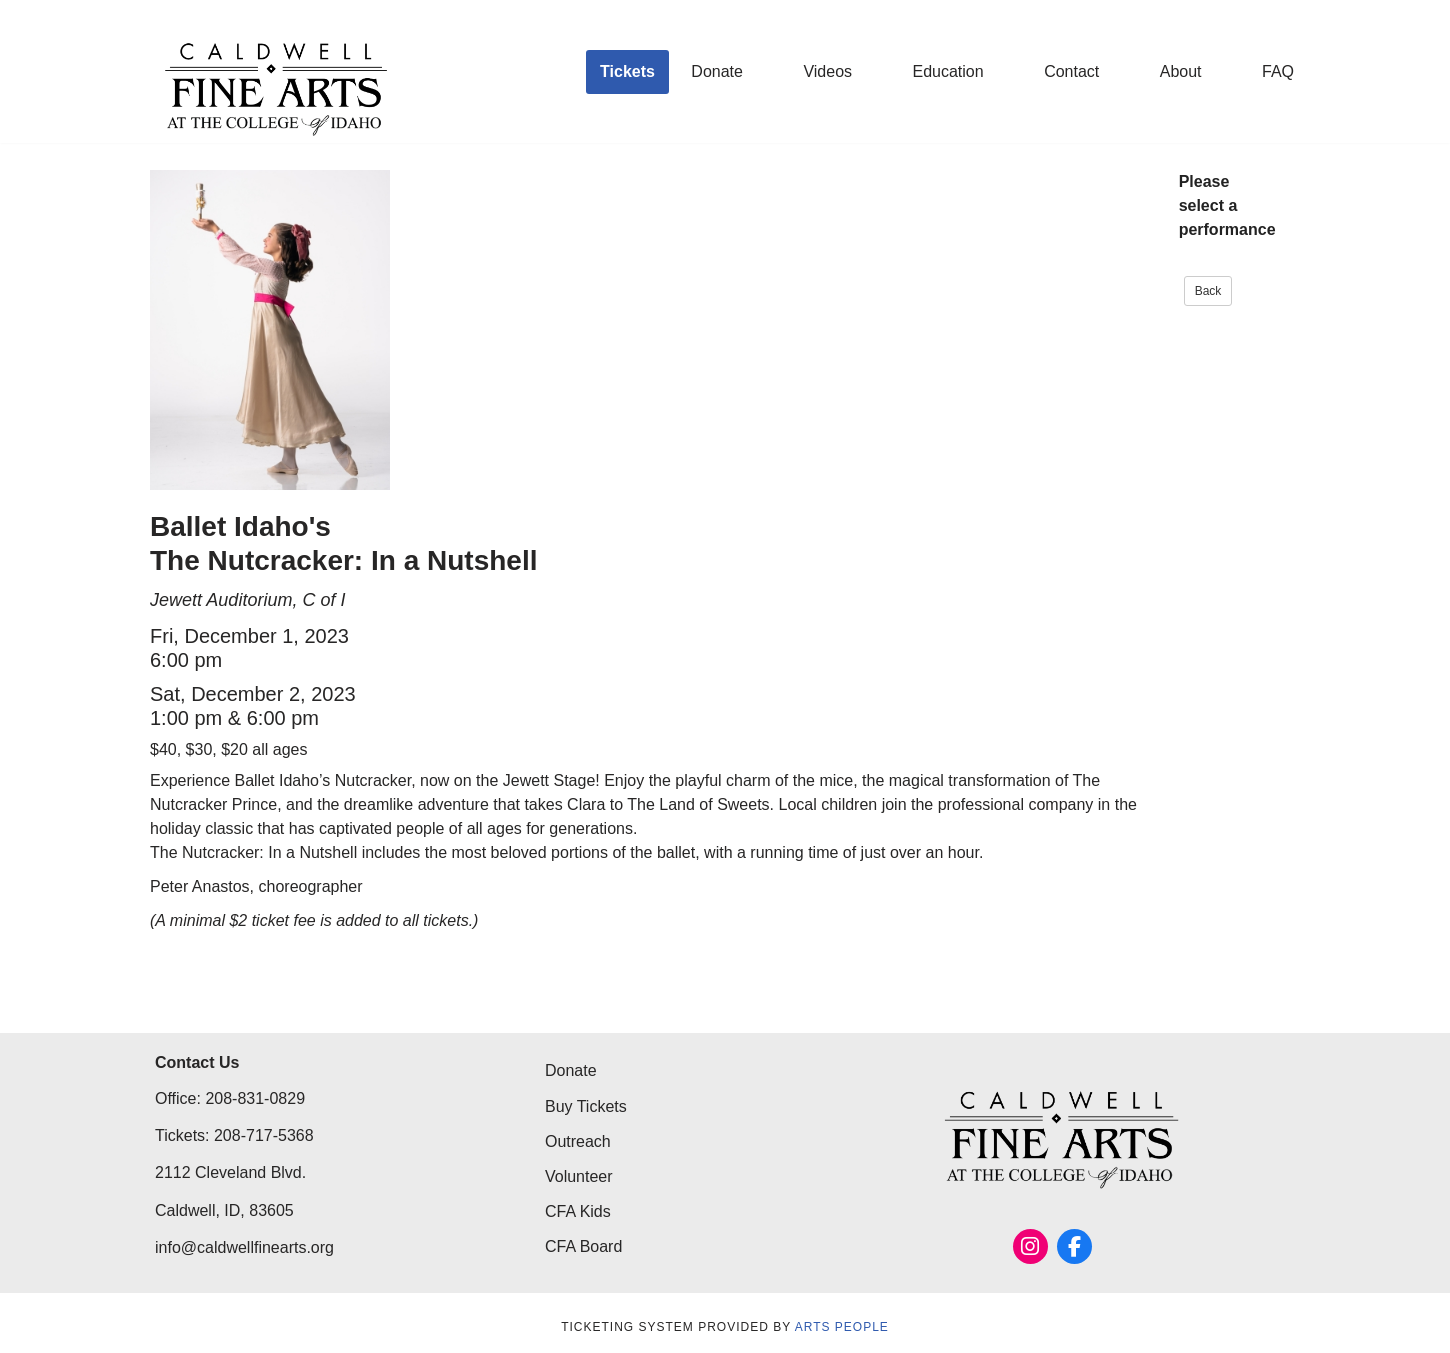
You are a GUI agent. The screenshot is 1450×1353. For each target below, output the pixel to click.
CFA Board (583, 1246)
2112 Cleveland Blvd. (230, 1172)
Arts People (842, 1327)
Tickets (627, 71)
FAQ (1278, 71)
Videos (827, 71)
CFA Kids (578, 1211)
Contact (1071, 71)
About (1181, 71)
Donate (717, 71)
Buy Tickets (586, 1106)
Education (948, 71)
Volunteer (579, 1176)
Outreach (578, 1141)
